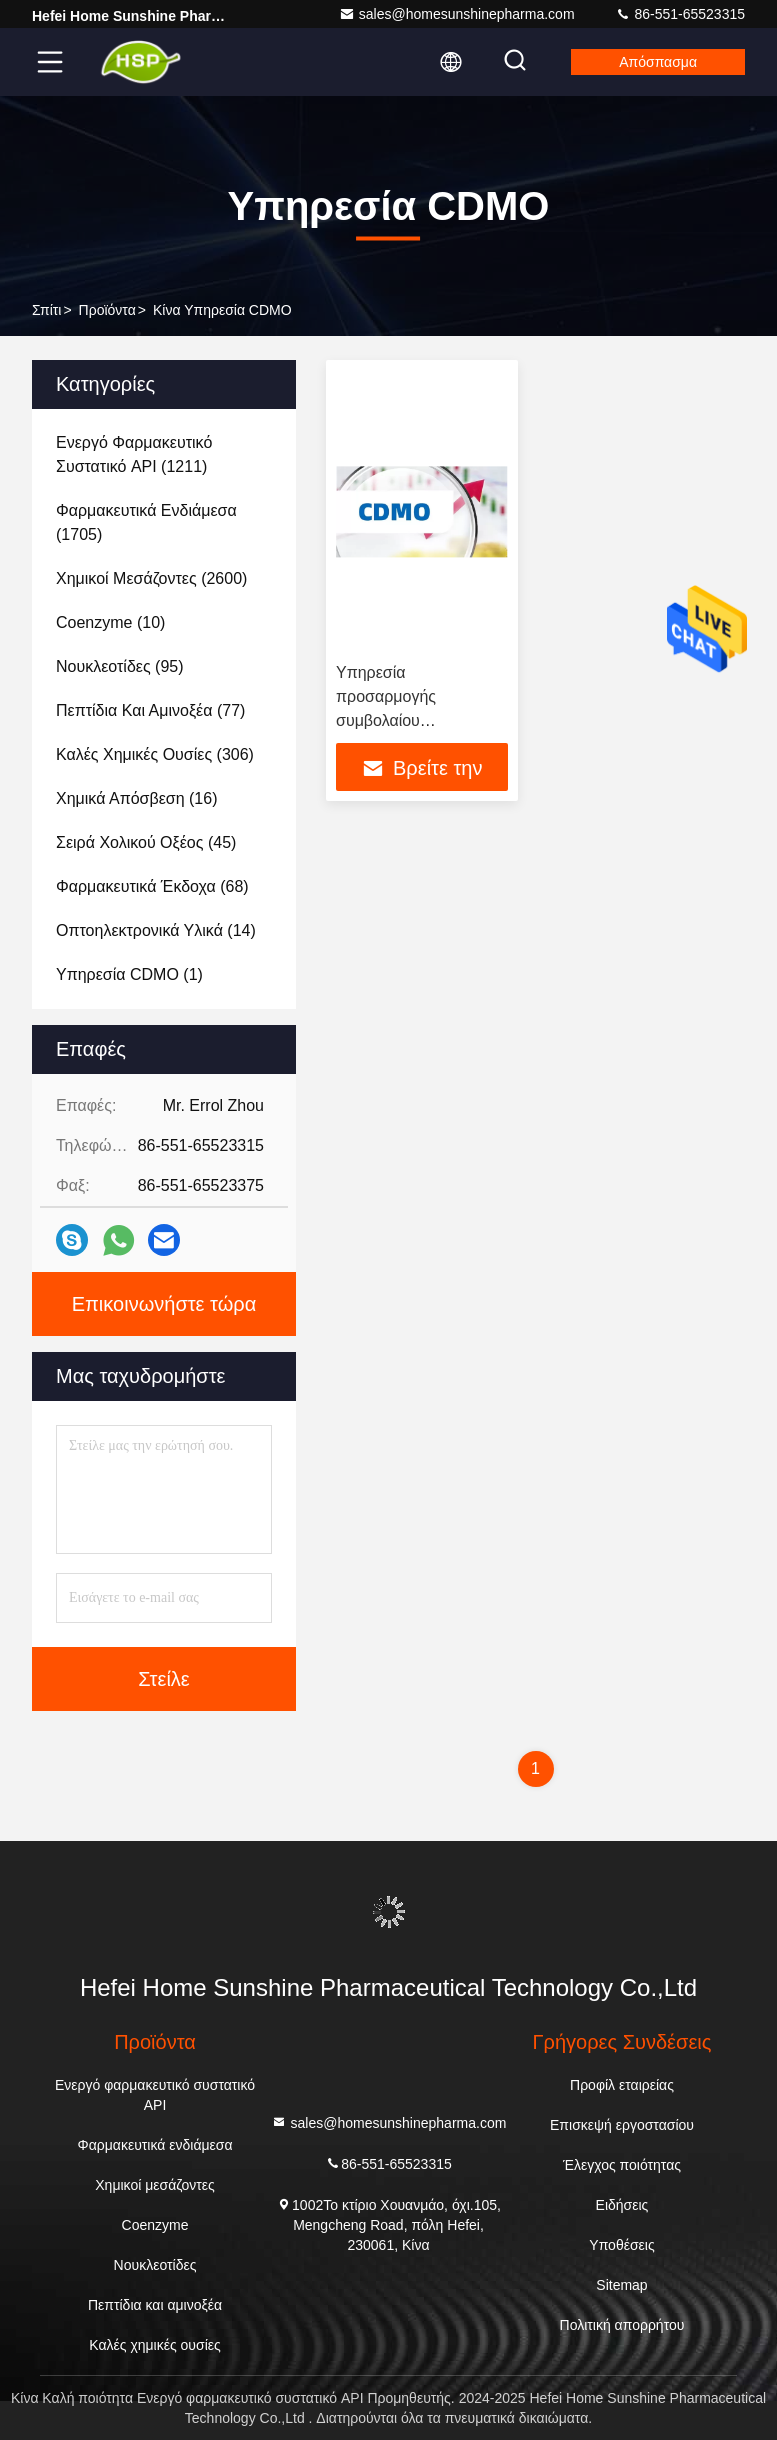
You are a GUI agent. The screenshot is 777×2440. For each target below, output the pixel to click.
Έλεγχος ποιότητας (622, 2165)
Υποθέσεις (621, 2245)
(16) (136, 798)
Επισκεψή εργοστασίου (622, 2125)
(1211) (134, 454)
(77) (150, 710)
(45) (146, 842)
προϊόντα (107, 310)
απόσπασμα (658, 62)
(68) (152, 886)
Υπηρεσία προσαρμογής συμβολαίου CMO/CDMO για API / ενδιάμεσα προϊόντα (413, 720)
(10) (110, 622)
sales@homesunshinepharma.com (457, 14)
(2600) (151, 578)
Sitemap (621, 2285)
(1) (129, 974)
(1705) (146, 522)
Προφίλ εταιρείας (622, 2085)
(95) (120, 666)
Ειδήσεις (622, 2205)
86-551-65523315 (680, 14)
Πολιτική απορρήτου (622, 2325)
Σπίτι (46, 310)
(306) (155, 754)
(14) (156, 930)
